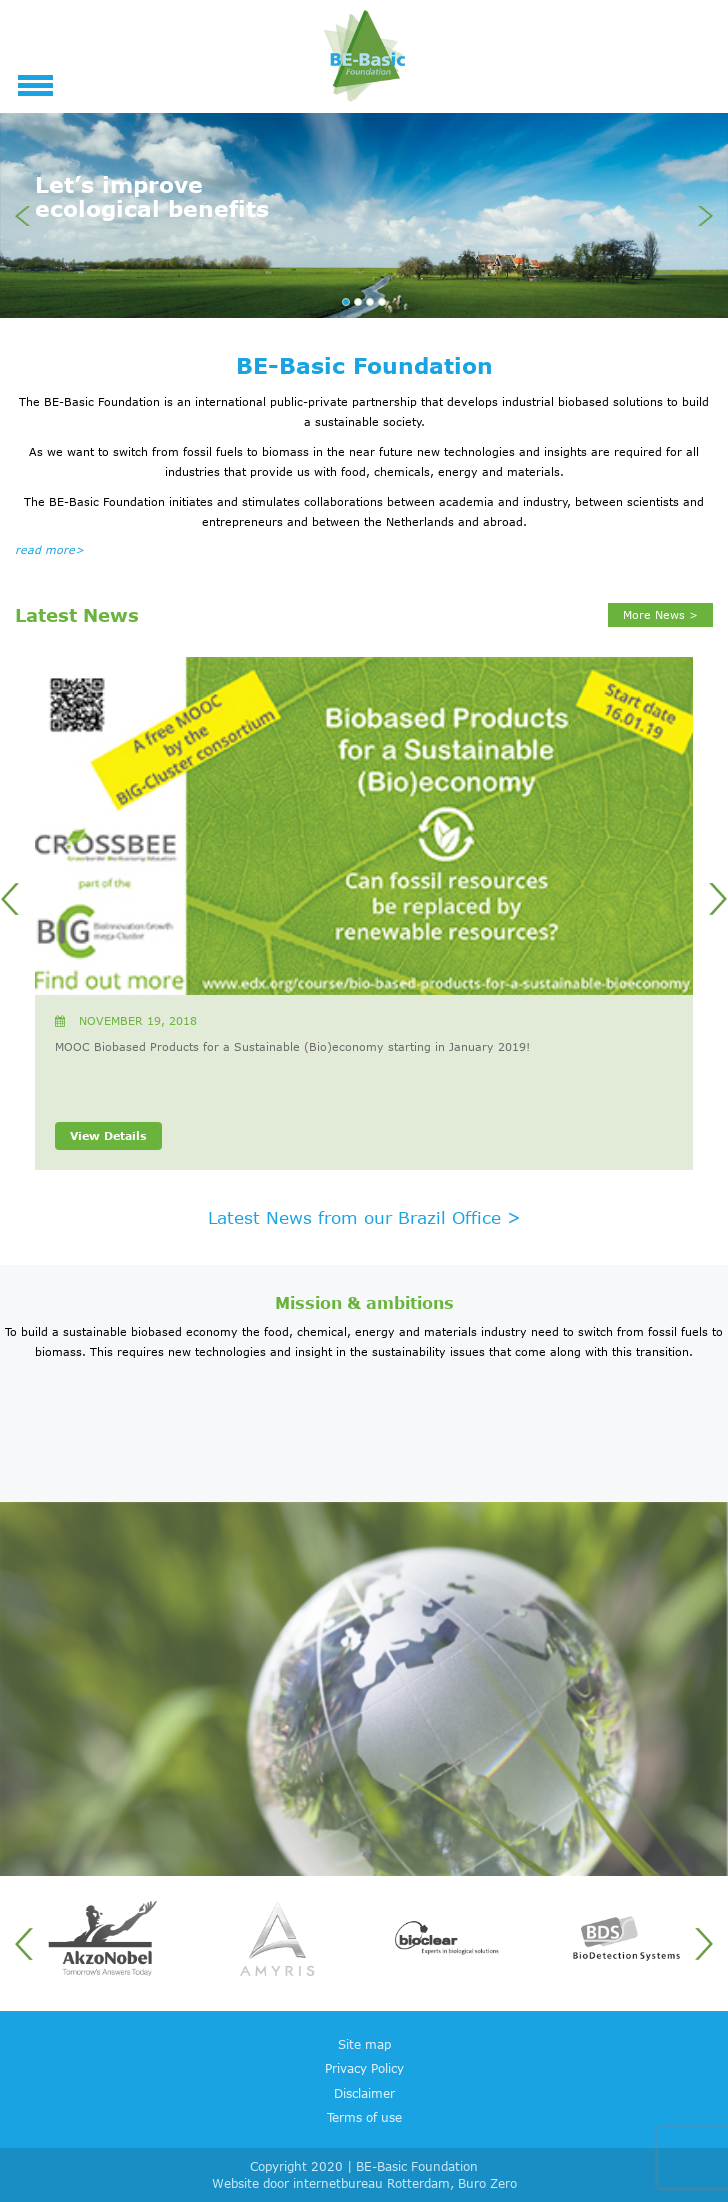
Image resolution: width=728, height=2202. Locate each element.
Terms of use (364, 2117)
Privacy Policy (364, 2068)
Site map (364, 2044)
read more (49, 550)
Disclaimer (364, 2093)
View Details (108, 1135)
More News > (660, 614)
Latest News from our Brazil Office (364, 1217)
